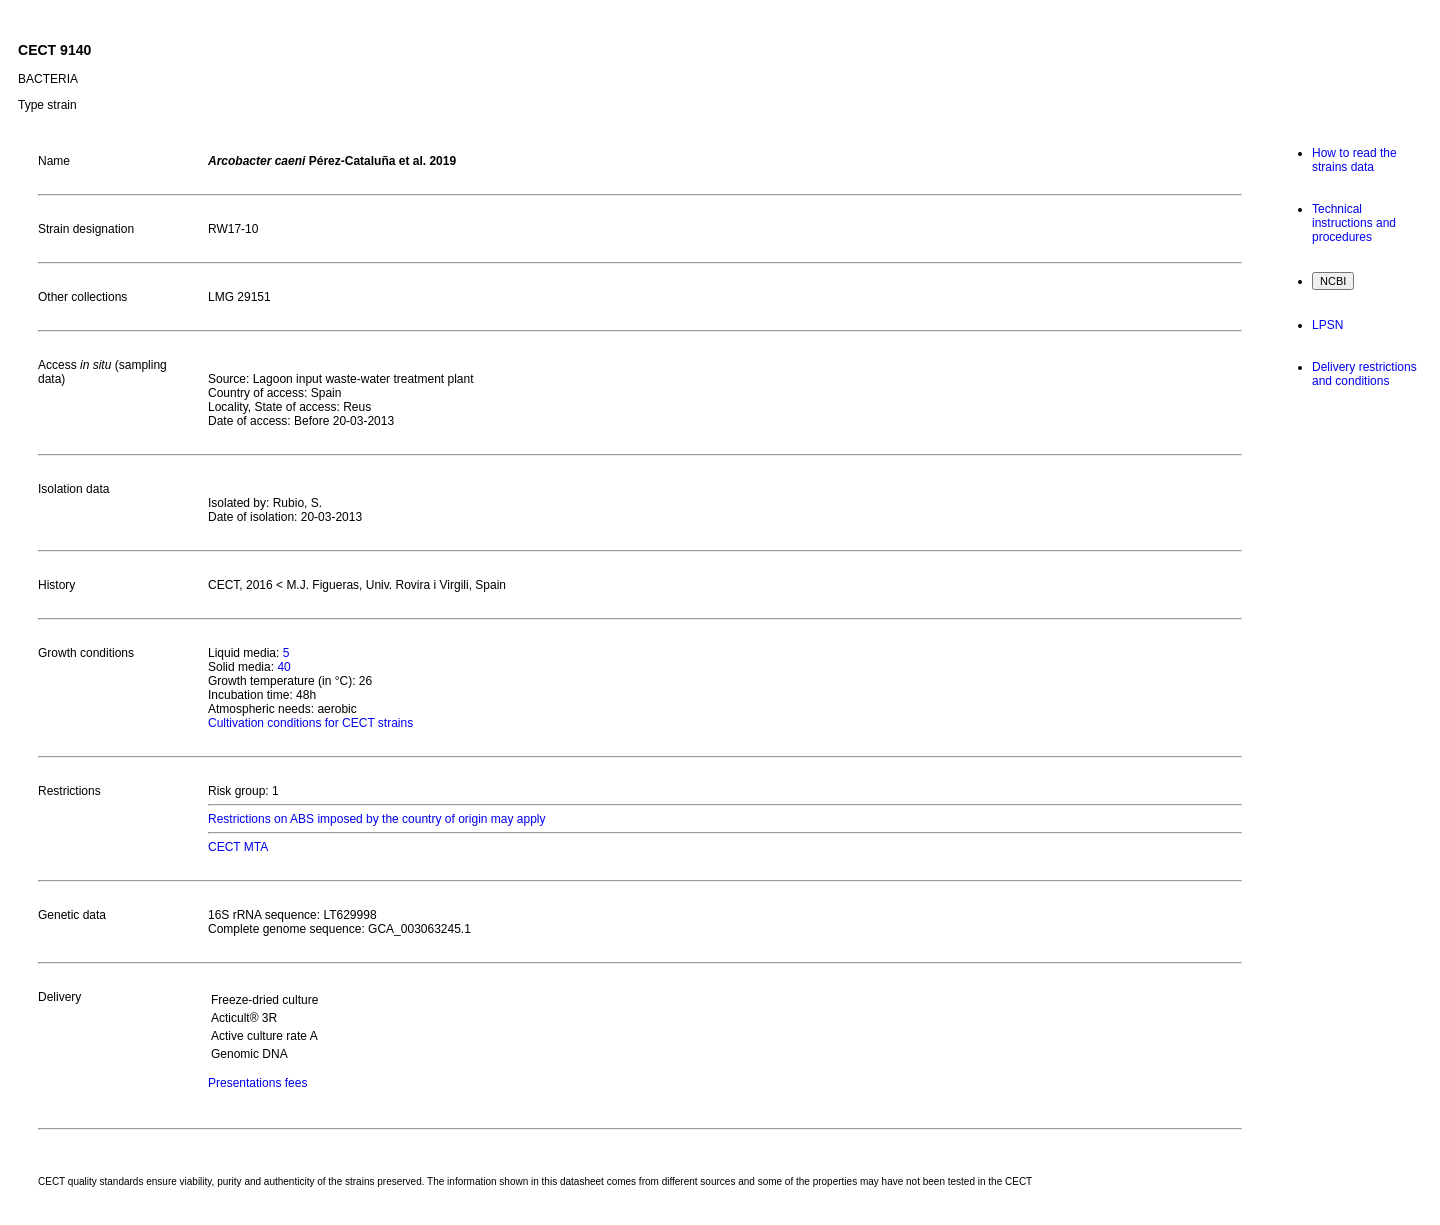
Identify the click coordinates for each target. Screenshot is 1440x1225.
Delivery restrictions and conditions (1364, 374)
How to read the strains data (1354, 160)
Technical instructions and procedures (1354, 223)
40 (283, 667)
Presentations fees (257, 1083)
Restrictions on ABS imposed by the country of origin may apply (377, 819)
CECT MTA (238, 847)
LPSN (1327, 325)
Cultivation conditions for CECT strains (310, 723)
